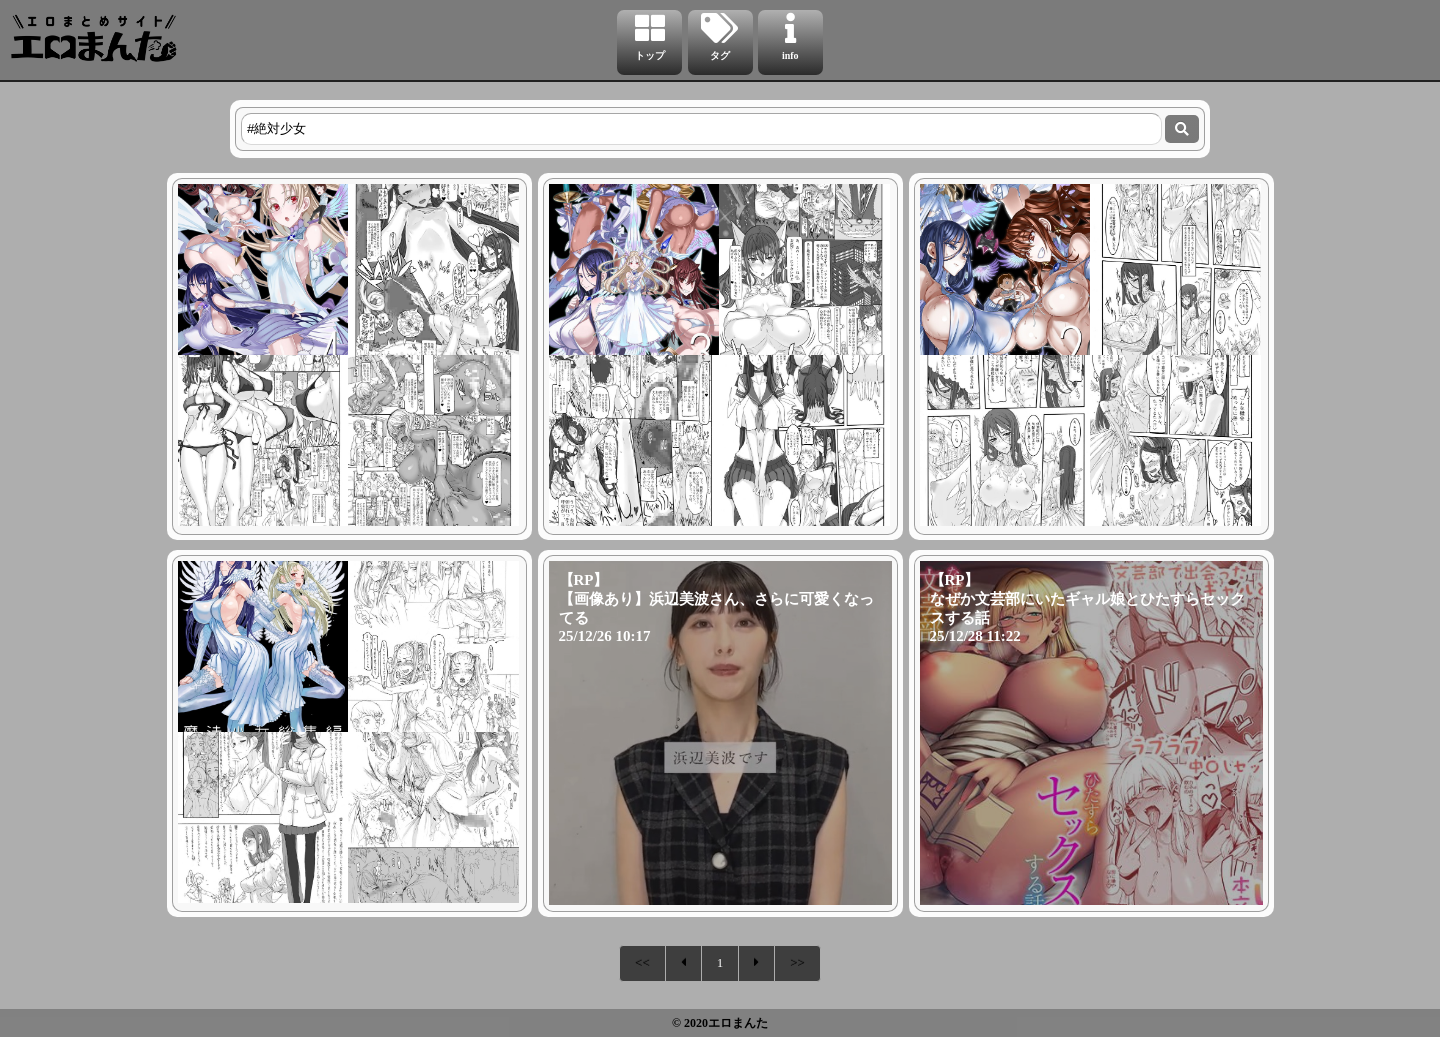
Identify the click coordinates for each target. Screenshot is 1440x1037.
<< (642, 962)
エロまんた (738, 1023)
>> (797, 962)
